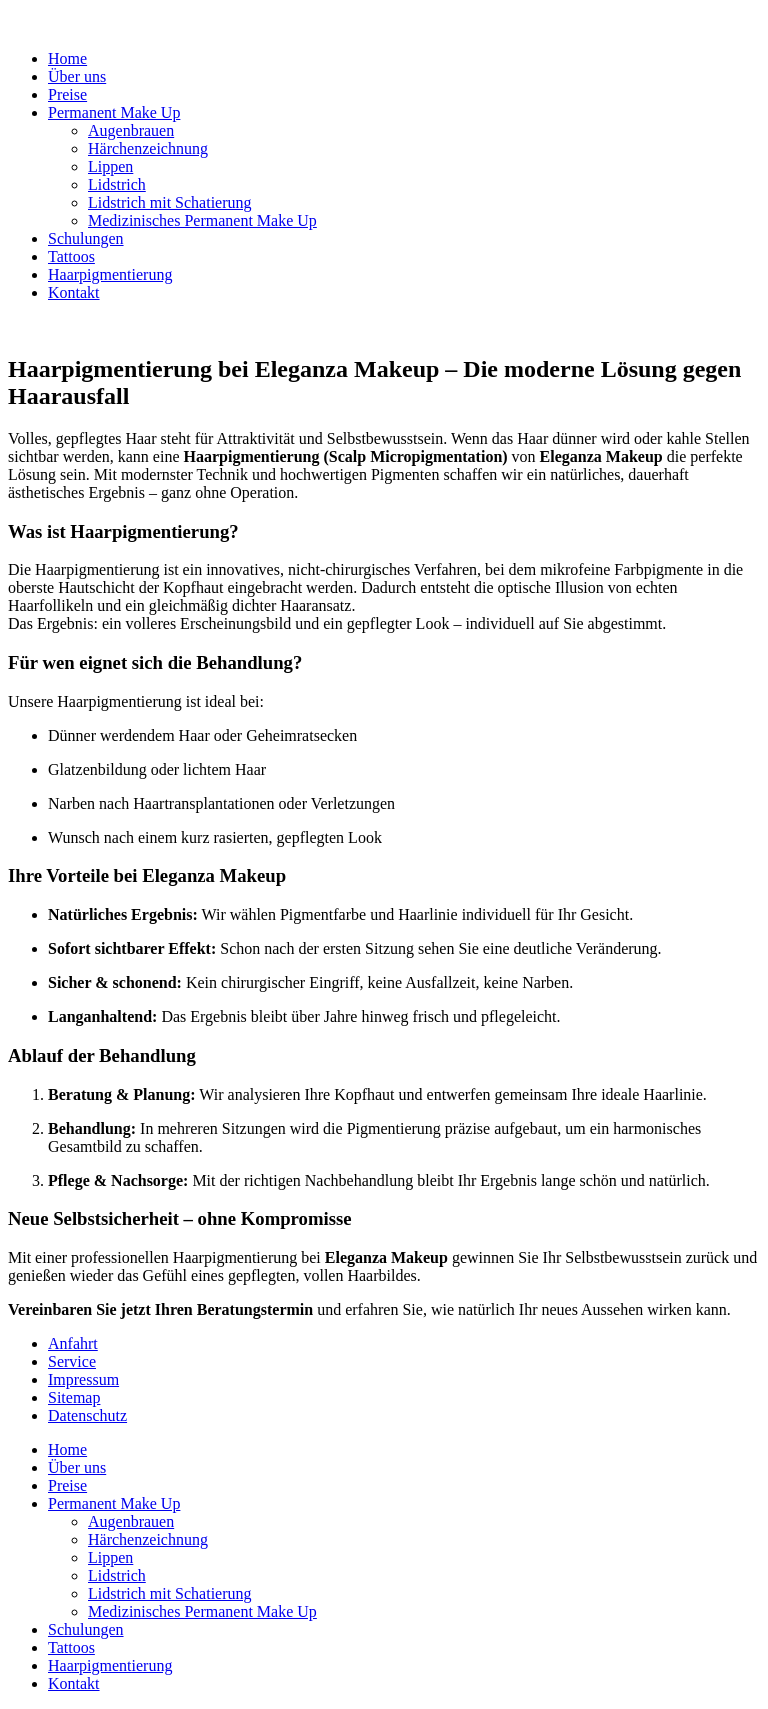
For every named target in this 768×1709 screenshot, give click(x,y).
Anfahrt (73, 1343)
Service (72, 1361)
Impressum (83, 1379)
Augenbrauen (131, 130)
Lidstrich (117, 184)
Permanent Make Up (114, 112)
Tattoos (71, 256)
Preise (67, 94)
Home (67, 58)
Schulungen (86, 238)
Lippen (110, 166)
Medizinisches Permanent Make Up (202, 220)
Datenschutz (87, 1415)
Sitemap (74, 1397)
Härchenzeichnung (148, 148)
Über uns (77, 76)
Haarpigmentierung (110, 274)
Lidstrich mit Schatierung (170, 202)
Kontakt (74, 292)
